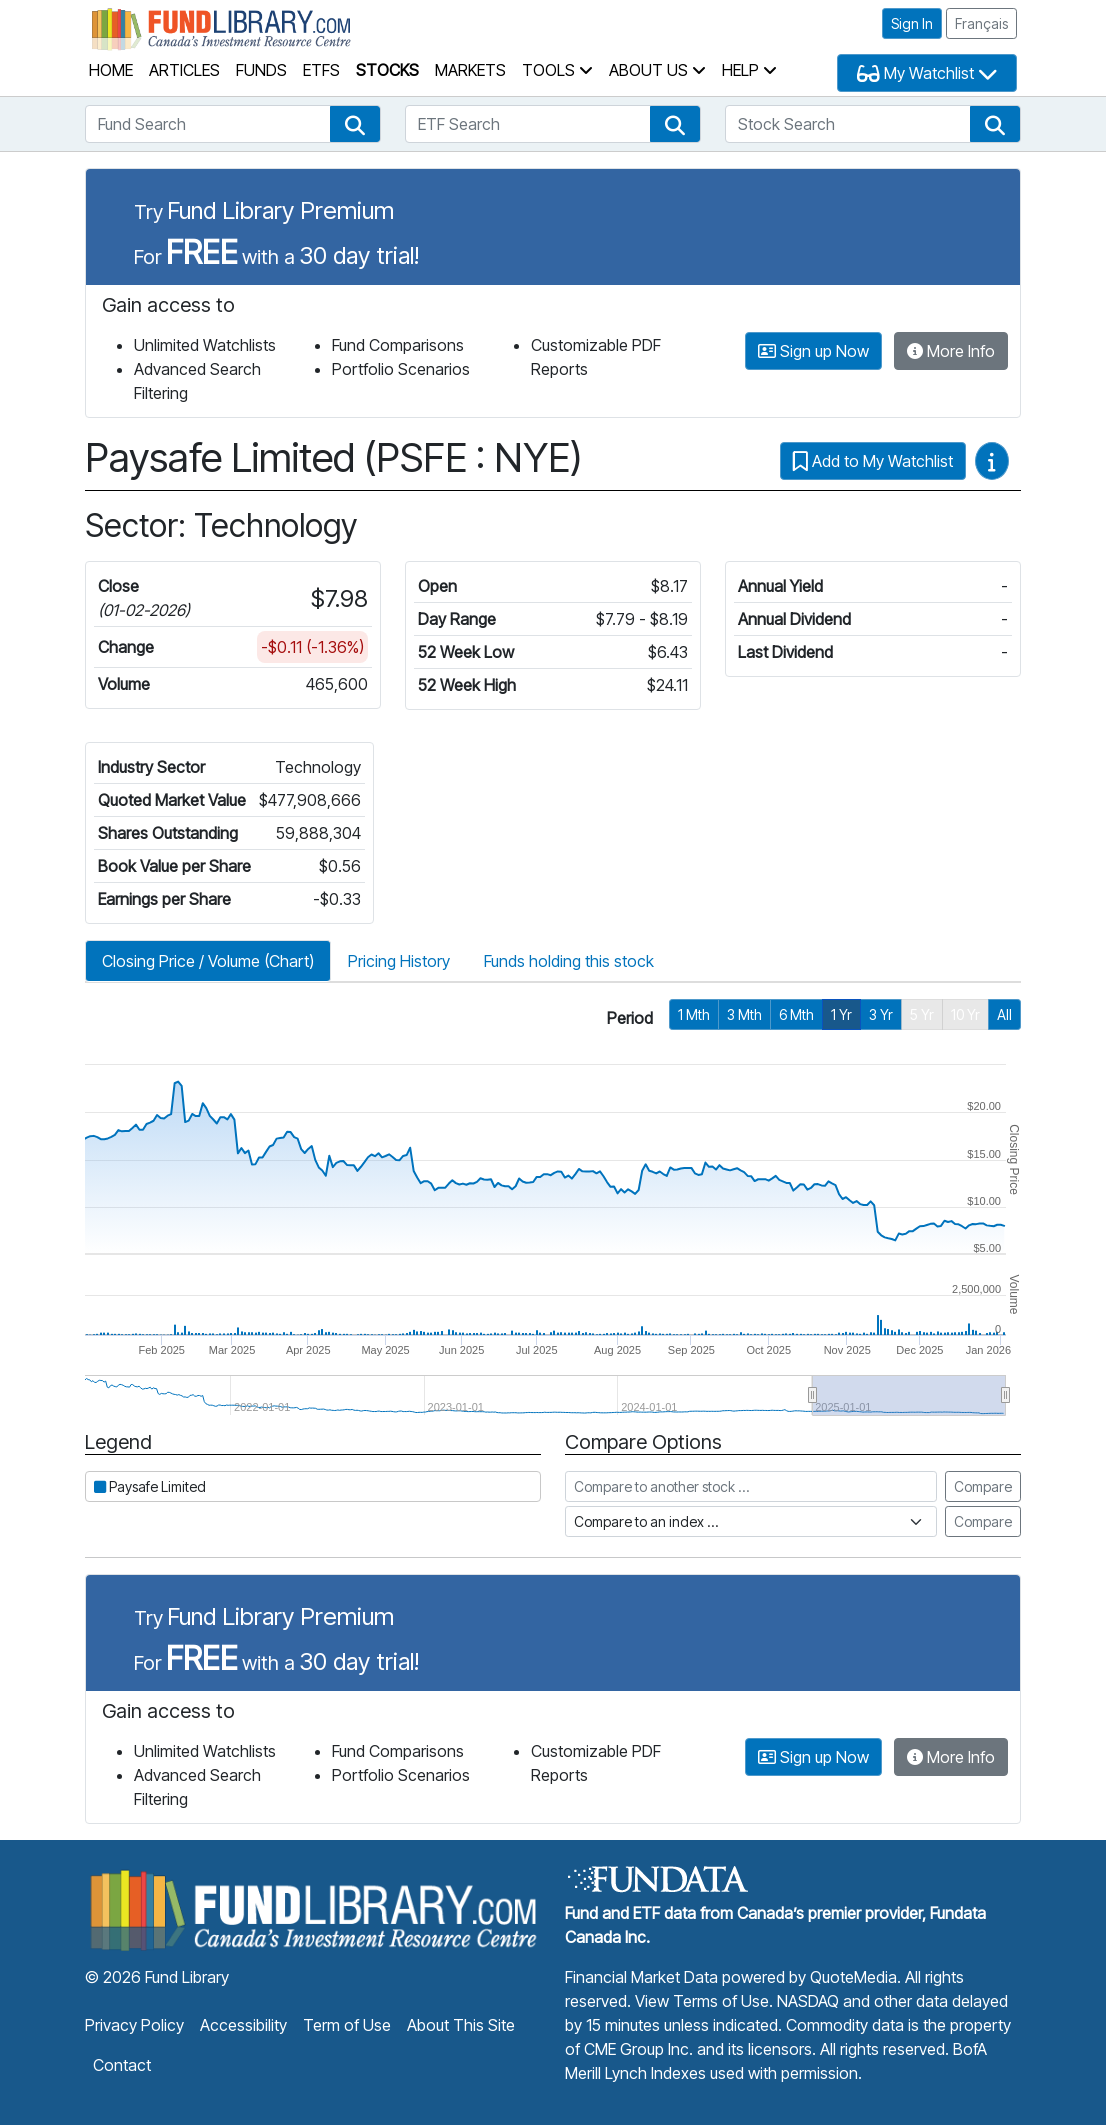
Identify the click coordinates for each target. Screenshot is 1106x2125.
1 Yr (841, 1014)
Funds (261, 70)
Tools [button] (557, 70)
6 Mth (796, 1014)
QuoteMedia (853, 1977)
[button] (355, 124)
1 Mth (694, 1014)
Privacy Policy (134, 2025)
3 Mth (744, 1014)
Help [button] (749, 70)
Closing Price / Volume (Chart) (208, 961)
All (1004, 1014)
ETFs (321, 70)
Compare (983, 1486)
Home (111, 70)
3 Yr (881, 1014)
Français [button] (981, 23)
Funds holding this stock (569, 961)
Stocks (387, 70)
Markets (470, 70)
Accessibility (243, 2025)
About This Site (461, 2025)
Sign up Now (813, 351)
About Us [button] (657, 70)
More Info (951, 351)
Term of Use (347, 2025)
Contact (122, 2065)
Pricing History (399, 961)
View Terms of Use (702, 2001)
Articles (184, 70)
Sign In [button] (912, 23)
